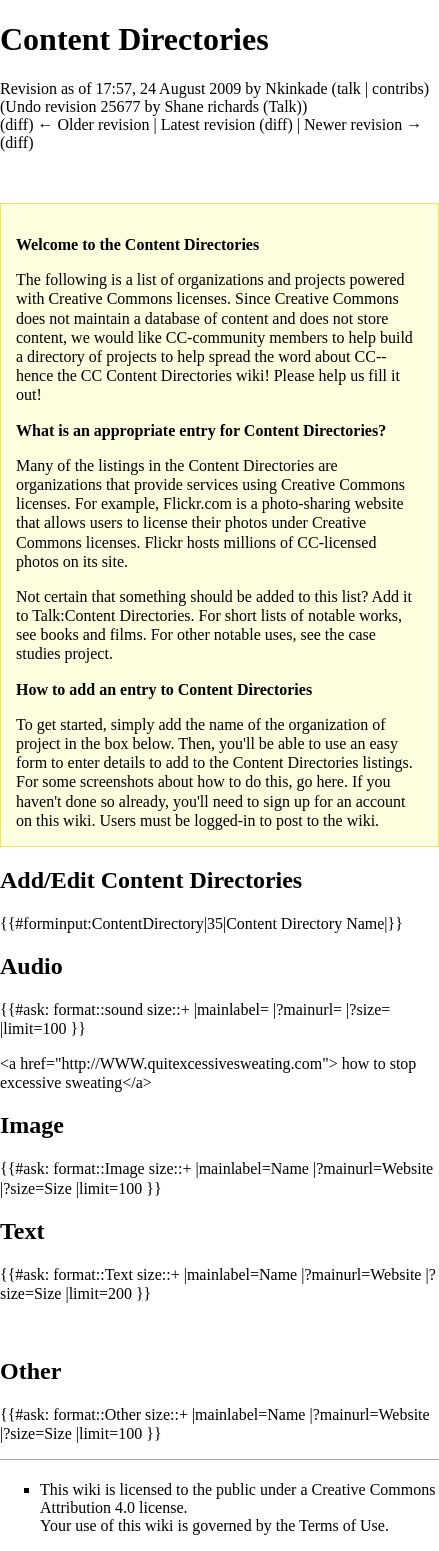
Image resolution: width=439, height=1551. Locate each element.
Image (32, 1125)
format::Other (97, 1414)
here (330, 781)
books (59, 634)
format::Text (93, 1274)
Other (30, 1371)
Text (22, 1231)
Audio (31, 966)
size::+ (168, 1009)
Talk (282, 106)
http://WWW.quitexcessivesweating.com (191, 1063)
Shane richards (211, 106)
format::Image (99, 1168)
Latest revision (208, 124)
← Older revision (93, 124)
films (126, 634)
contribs (398, 88)
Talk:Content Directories (111, 615)
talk (349, 88)
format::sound (98, 1009)
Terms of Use (342, 1525)
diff (16, 124)
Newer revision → (363, 124)
